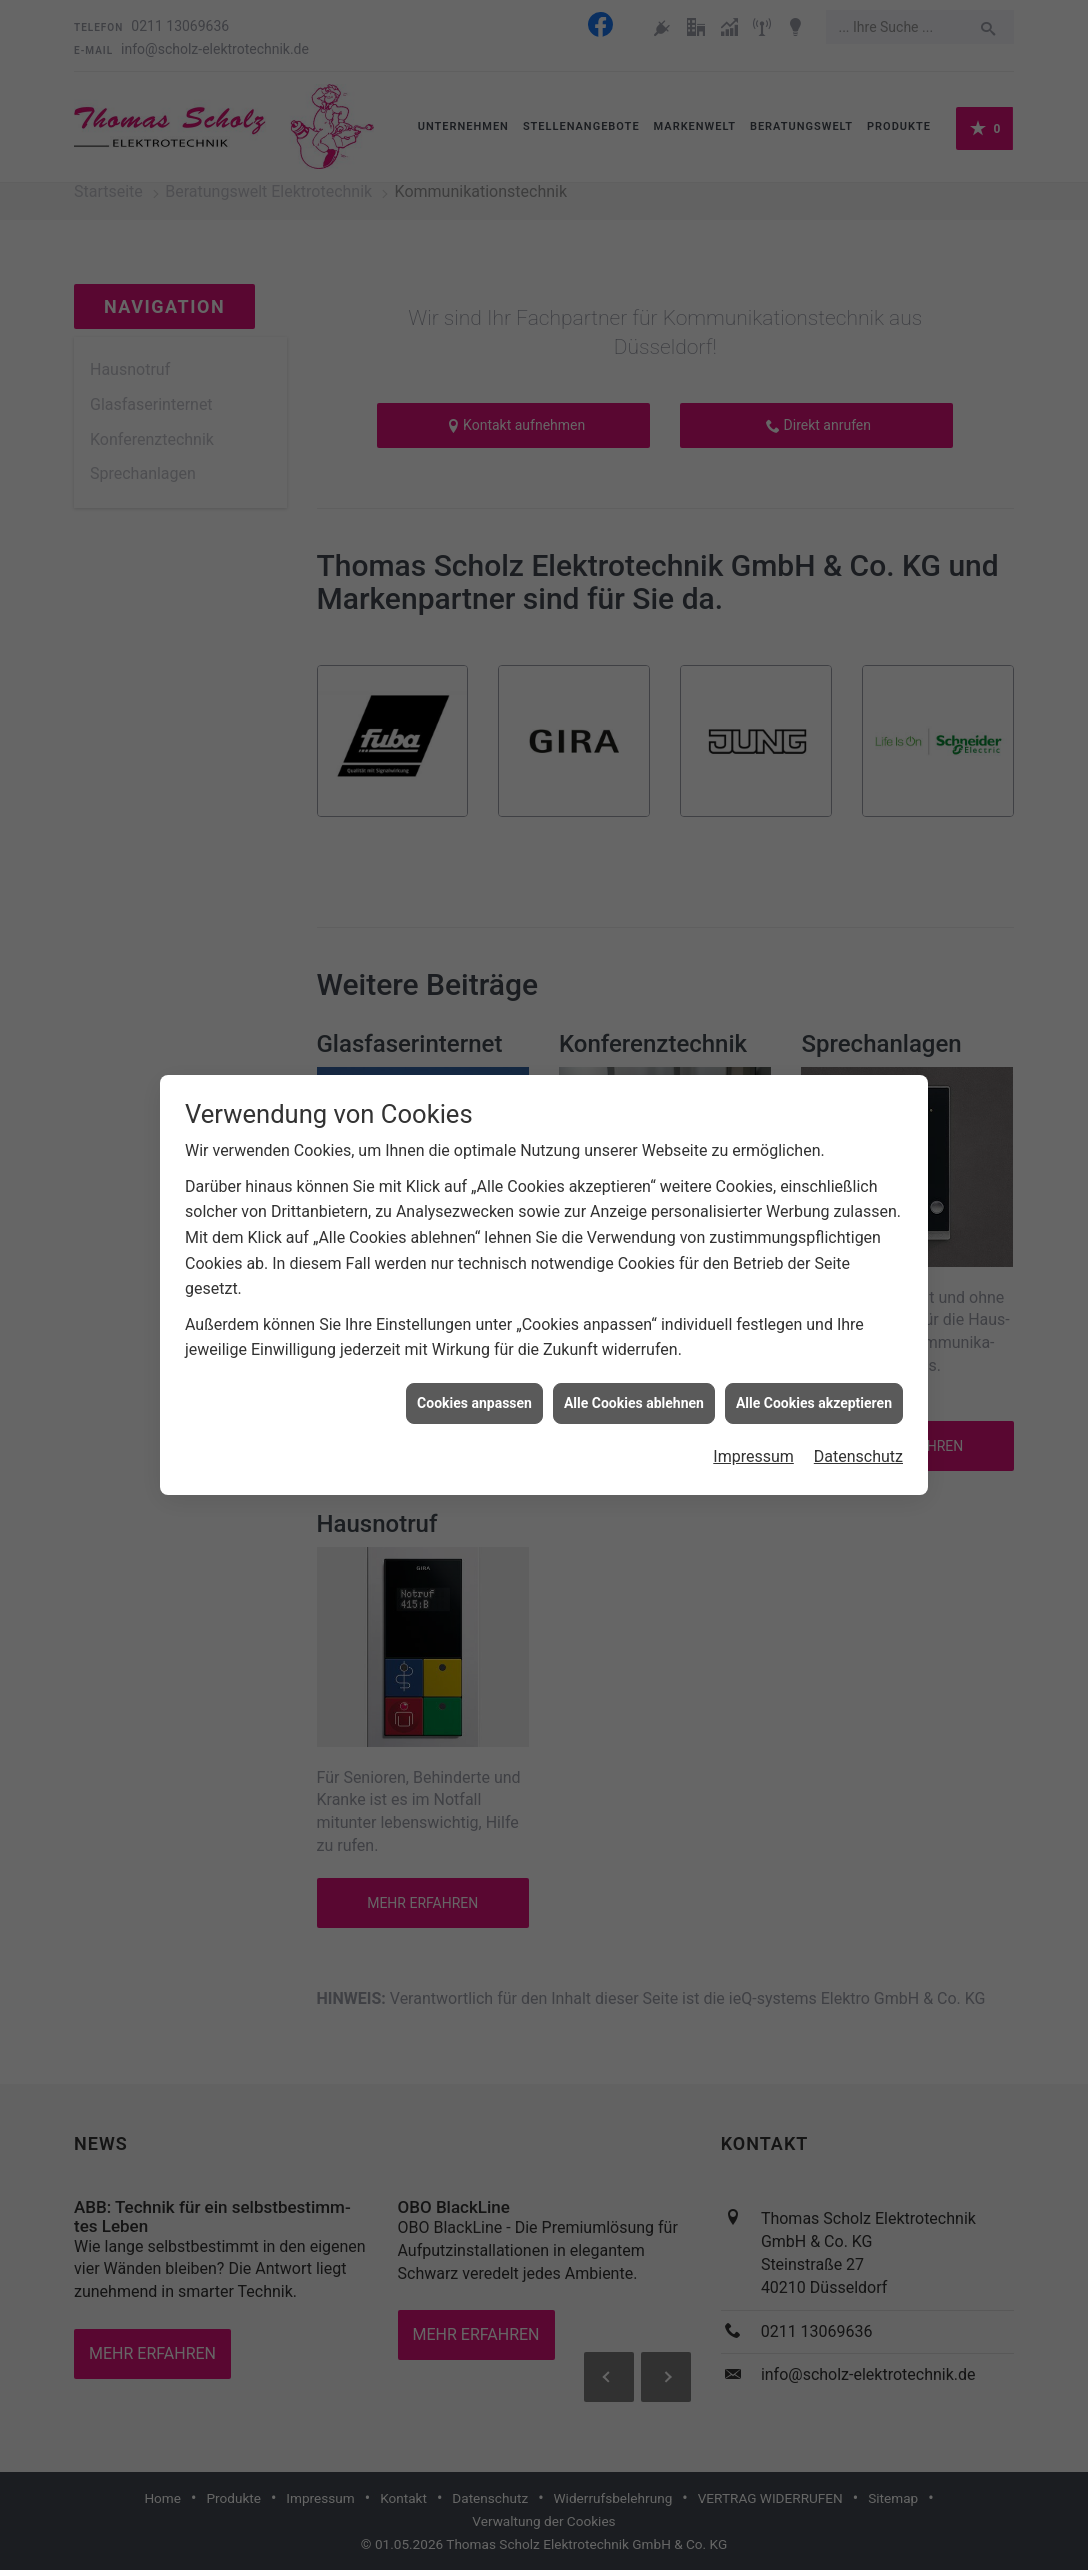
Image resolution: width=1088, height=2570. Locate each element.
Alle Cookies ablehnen (634, 1395)
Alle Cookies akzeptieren (814, 1395)
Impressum (753, 1448)
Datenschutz (858, 1448)
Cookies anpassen (474, 1395)
